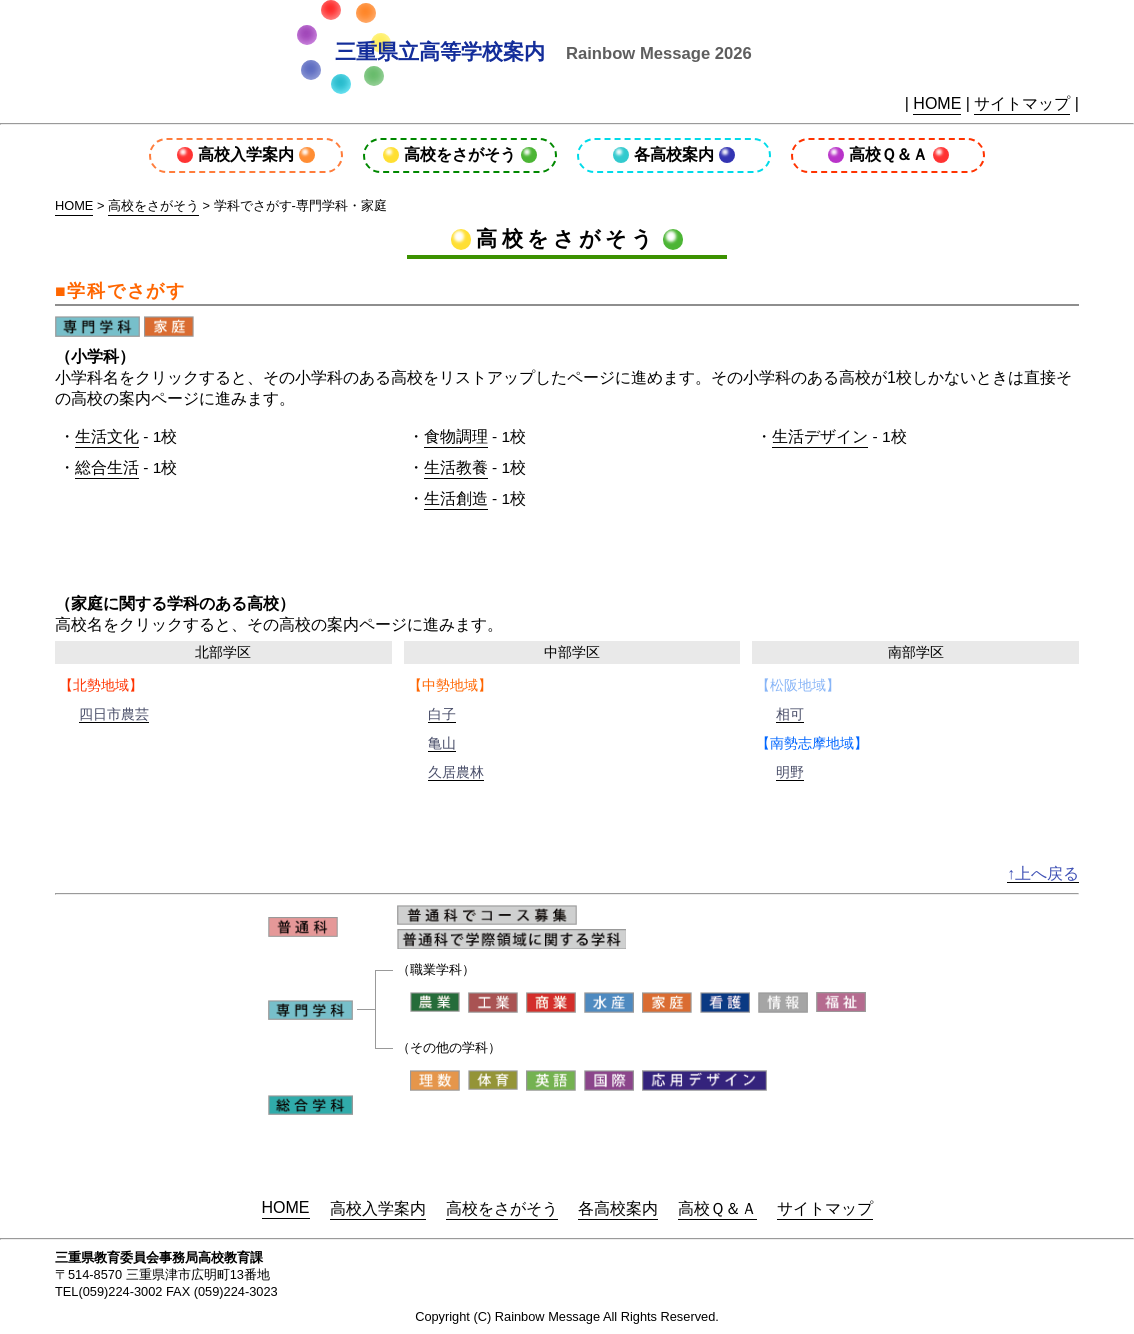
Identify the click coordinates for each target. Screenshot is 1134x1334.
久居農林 (456, 772)
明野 (790, 772)
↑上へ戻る (1043, 873)
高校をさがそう (460, 154)
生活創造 (456, 498)
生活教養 (456, 467)
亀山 (442, 743)
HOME (937, 103)
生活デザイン (820, 436)
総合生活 (107, 467)
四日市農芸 (114, 714)
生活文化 (107, 436)
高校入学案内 (246, 154)
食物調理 (456, 436)
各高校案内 (674, 154)
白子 (442, 714)
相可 (790, 714)
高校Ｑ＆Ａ (888, 154)
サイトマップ (1022, 103)
